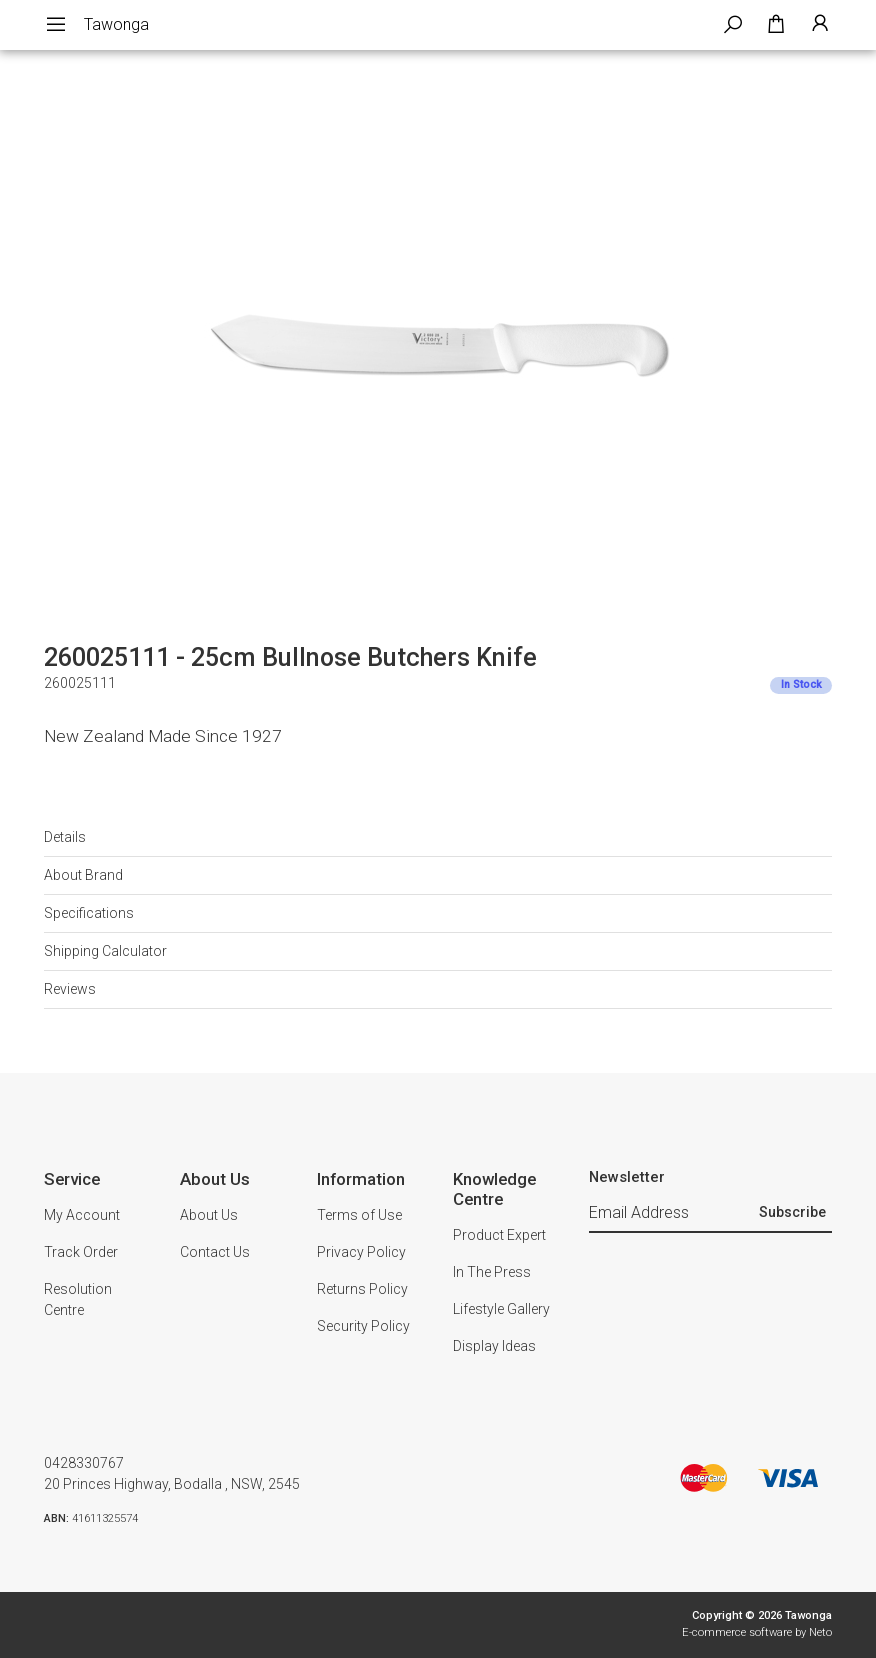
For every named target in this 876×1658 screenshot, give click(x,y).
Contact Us (215, 1252)
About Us (209, 1215)
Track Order (81, 1252)
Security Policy (363, 1326)
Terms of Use (359, 1215)
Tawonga (116, 24)
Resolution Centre (78, 1299)
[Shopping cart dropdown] (776, 25)
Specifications (89, 913)
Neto (820, 1632)
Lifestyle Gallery (501, 1309)
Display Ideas (494, 1346)
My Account (82, 1215)
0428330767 (84, 1463)
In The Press (492, 1272)
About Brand (83, 875)
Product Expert (499, 1235)
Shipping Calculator (105, 951)
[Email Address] (671, 1214)
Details (65, 837)
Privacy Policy (361, 1252)
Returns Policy (362, 1289)
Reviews (70, 989)
